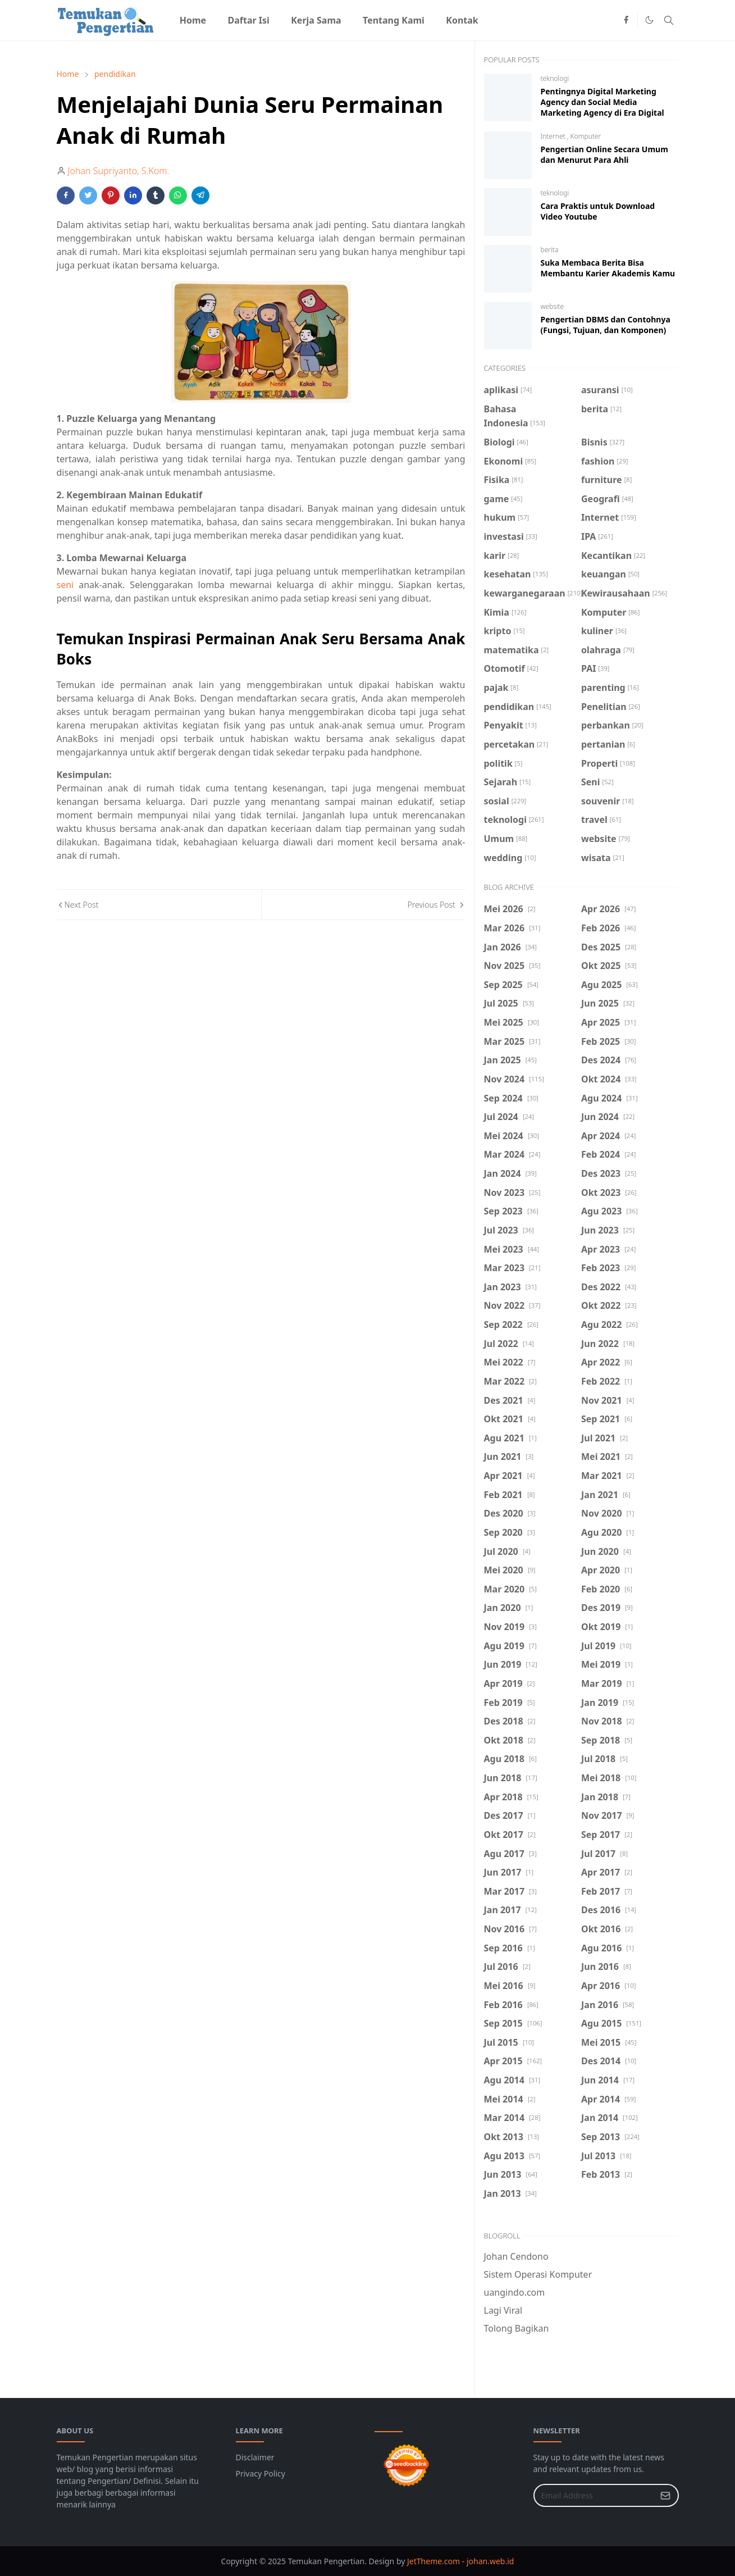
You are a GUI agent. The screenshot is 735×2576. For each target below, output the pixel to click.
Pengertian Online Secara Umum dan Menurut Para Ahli (604, 154)
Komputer (585, 136)
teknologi (555, 78)
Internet (554, 136)
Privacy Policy (260, 2473)
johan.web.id (490, 2561)
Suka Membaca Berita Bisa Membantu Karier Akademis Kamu (608, 268)
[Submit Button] (665, 2495)
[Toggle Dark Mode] (649, 20)
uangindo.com (514, 2292)
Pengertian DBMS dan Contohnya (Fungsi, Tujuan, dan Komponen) (605, 324)
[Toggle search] (669, 20)
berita (550, 249)
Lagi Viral (503, 2310)
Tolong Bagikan (516, 2328)
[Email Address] (594, 2495)
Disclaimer (255, 2457)
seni (65, 585)
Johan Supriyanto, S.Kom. (119, 171)
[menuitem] (193, 20)
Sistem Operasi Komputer (538, 2274)
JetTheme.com (433, 2561)
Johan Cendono (516, 2256)
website (552, 306)
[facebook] (626, 20)
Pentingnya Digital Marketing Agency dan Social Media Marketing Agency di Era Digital (602, 102)
